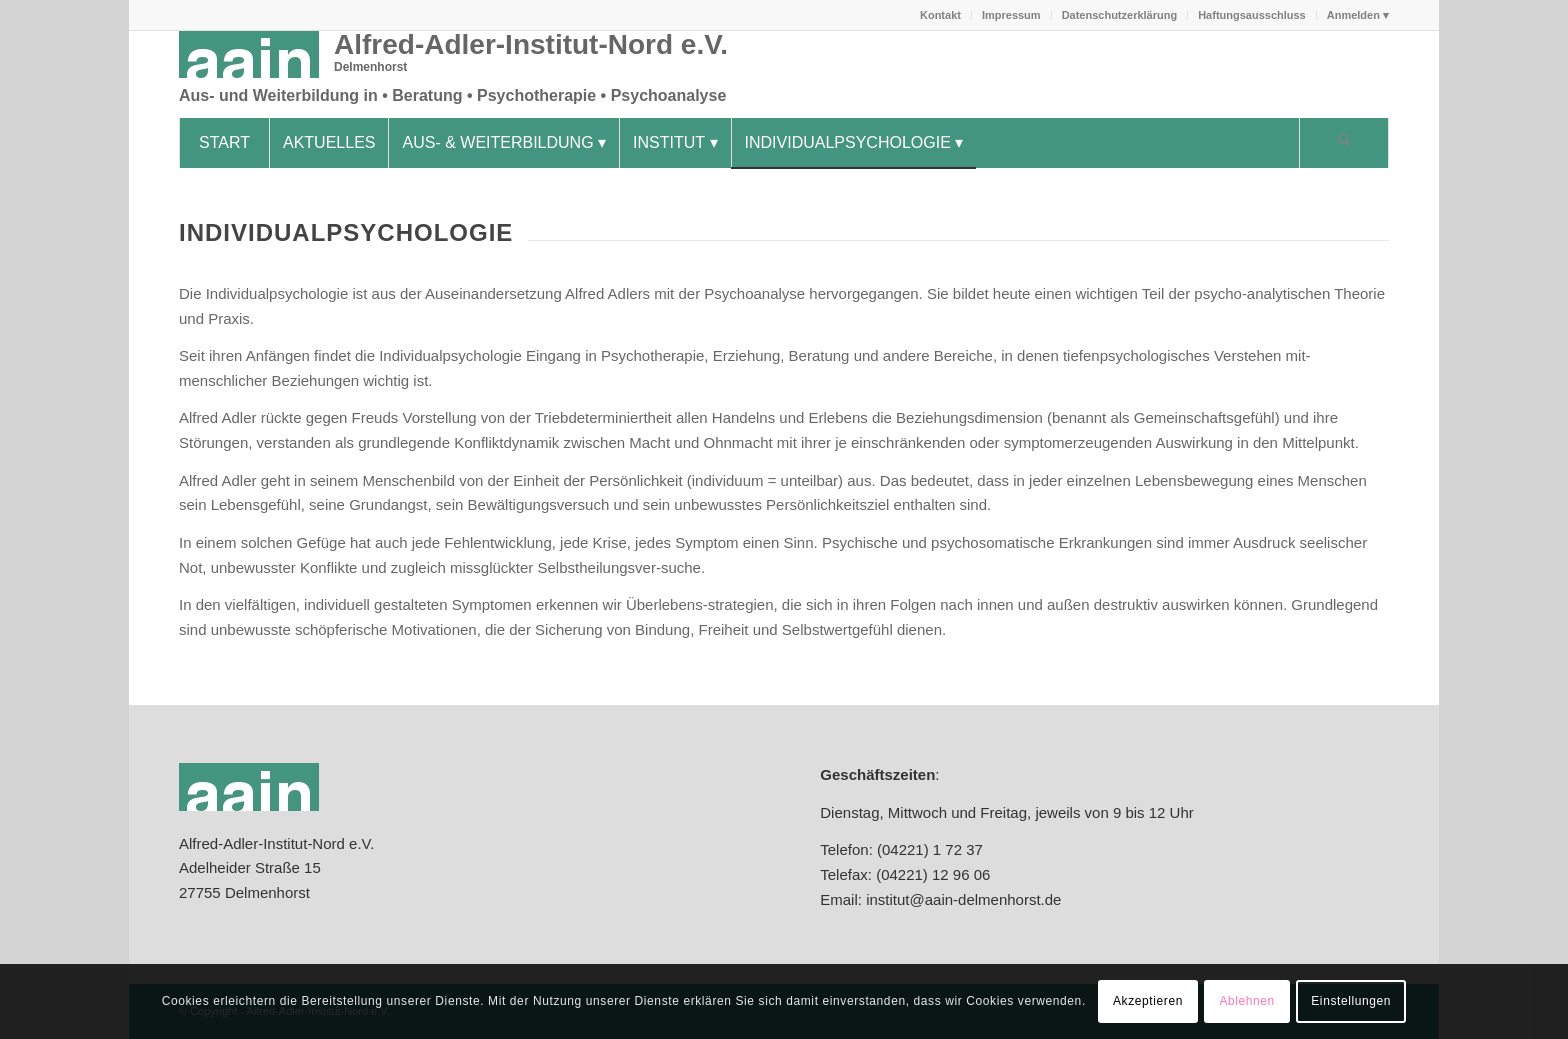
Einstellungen (1351, 1001)
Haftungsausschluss (1252, 15)
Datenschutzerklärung (1120, 15)
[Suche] (1344, 143)
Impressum (1011, 15)
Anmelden (1353, 15)
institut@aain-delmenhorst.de (962, 899)
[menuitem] (941, 15)
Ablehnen (1247, 1001)
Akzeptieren (1148, 1001)
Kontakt (940, 15)
